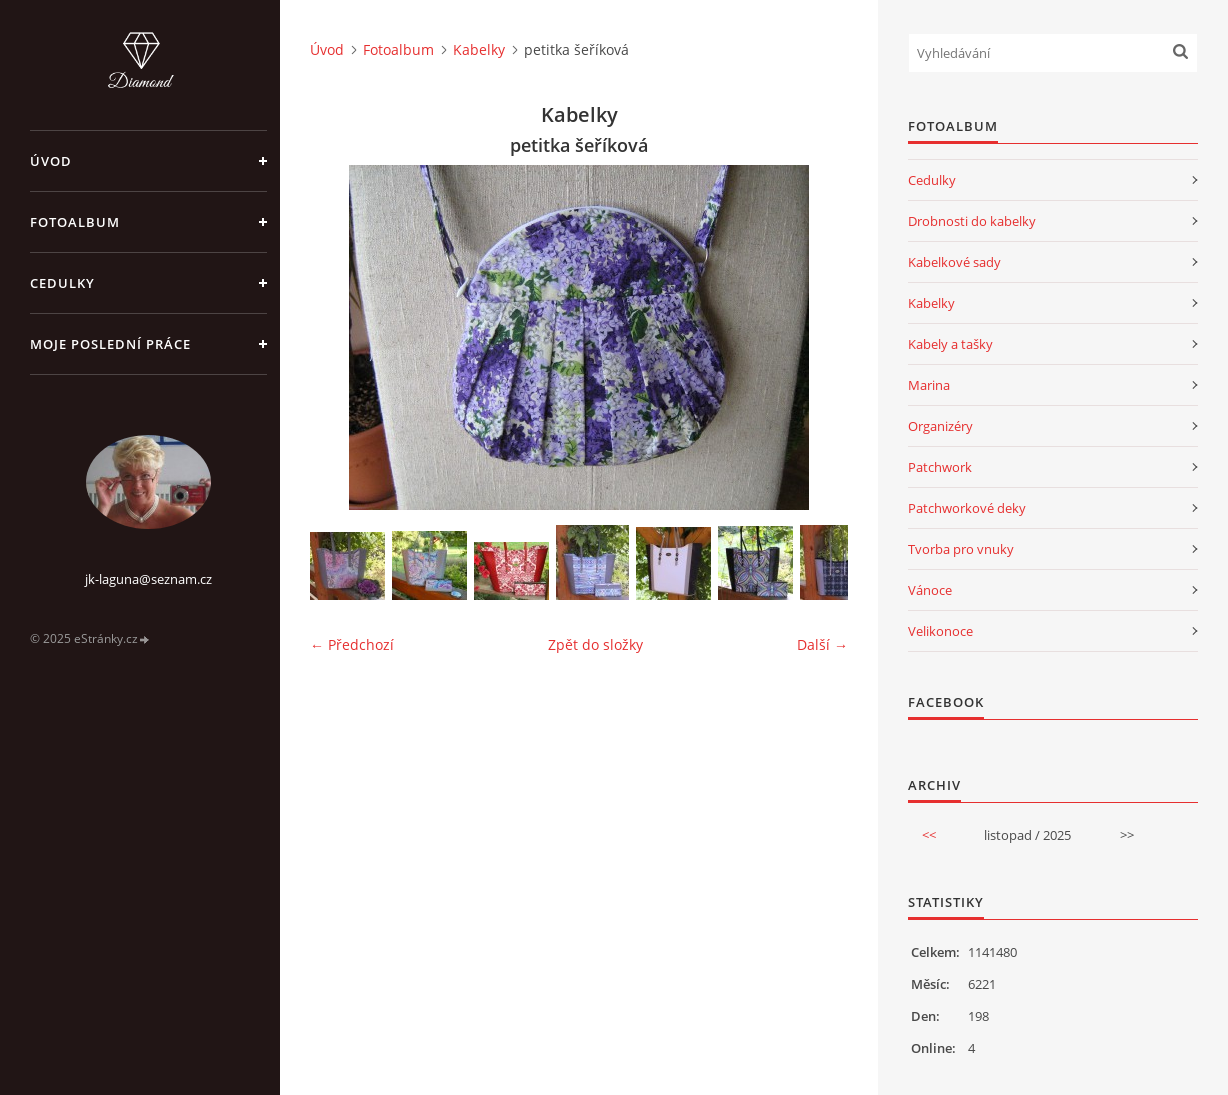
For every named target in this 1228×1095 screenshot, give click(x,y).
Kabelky (479, 49)
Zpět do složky (595, 644)
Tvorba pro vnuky (961, 549)
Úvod (51, 161)
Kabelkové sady (954, 262)
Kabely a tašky (950, 344)
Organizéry (940, 426)
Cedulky (62, 283)
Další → (822, 644)
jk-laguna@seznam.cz (148, 579)
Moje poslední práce (110, 344)
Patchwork (940, 467)
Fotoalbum (75, 222)
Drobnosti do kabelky (972, 221)
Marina (929, 385)
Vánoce (930, 590)
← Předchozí (352, 644)
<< (929, 835)
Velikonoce (940, 631)
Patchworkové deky (967, 508)
